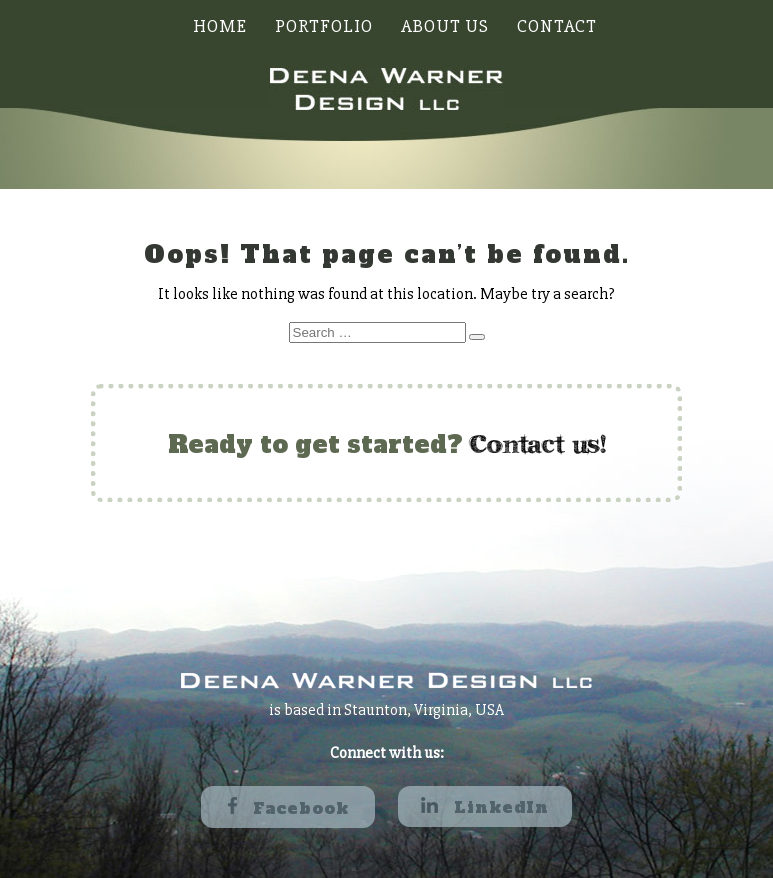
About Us (445, 26)
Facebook (288, 808)
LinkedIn (485, 807)
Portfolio (324, 26)
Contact (557, 26)
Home (220, 26)
